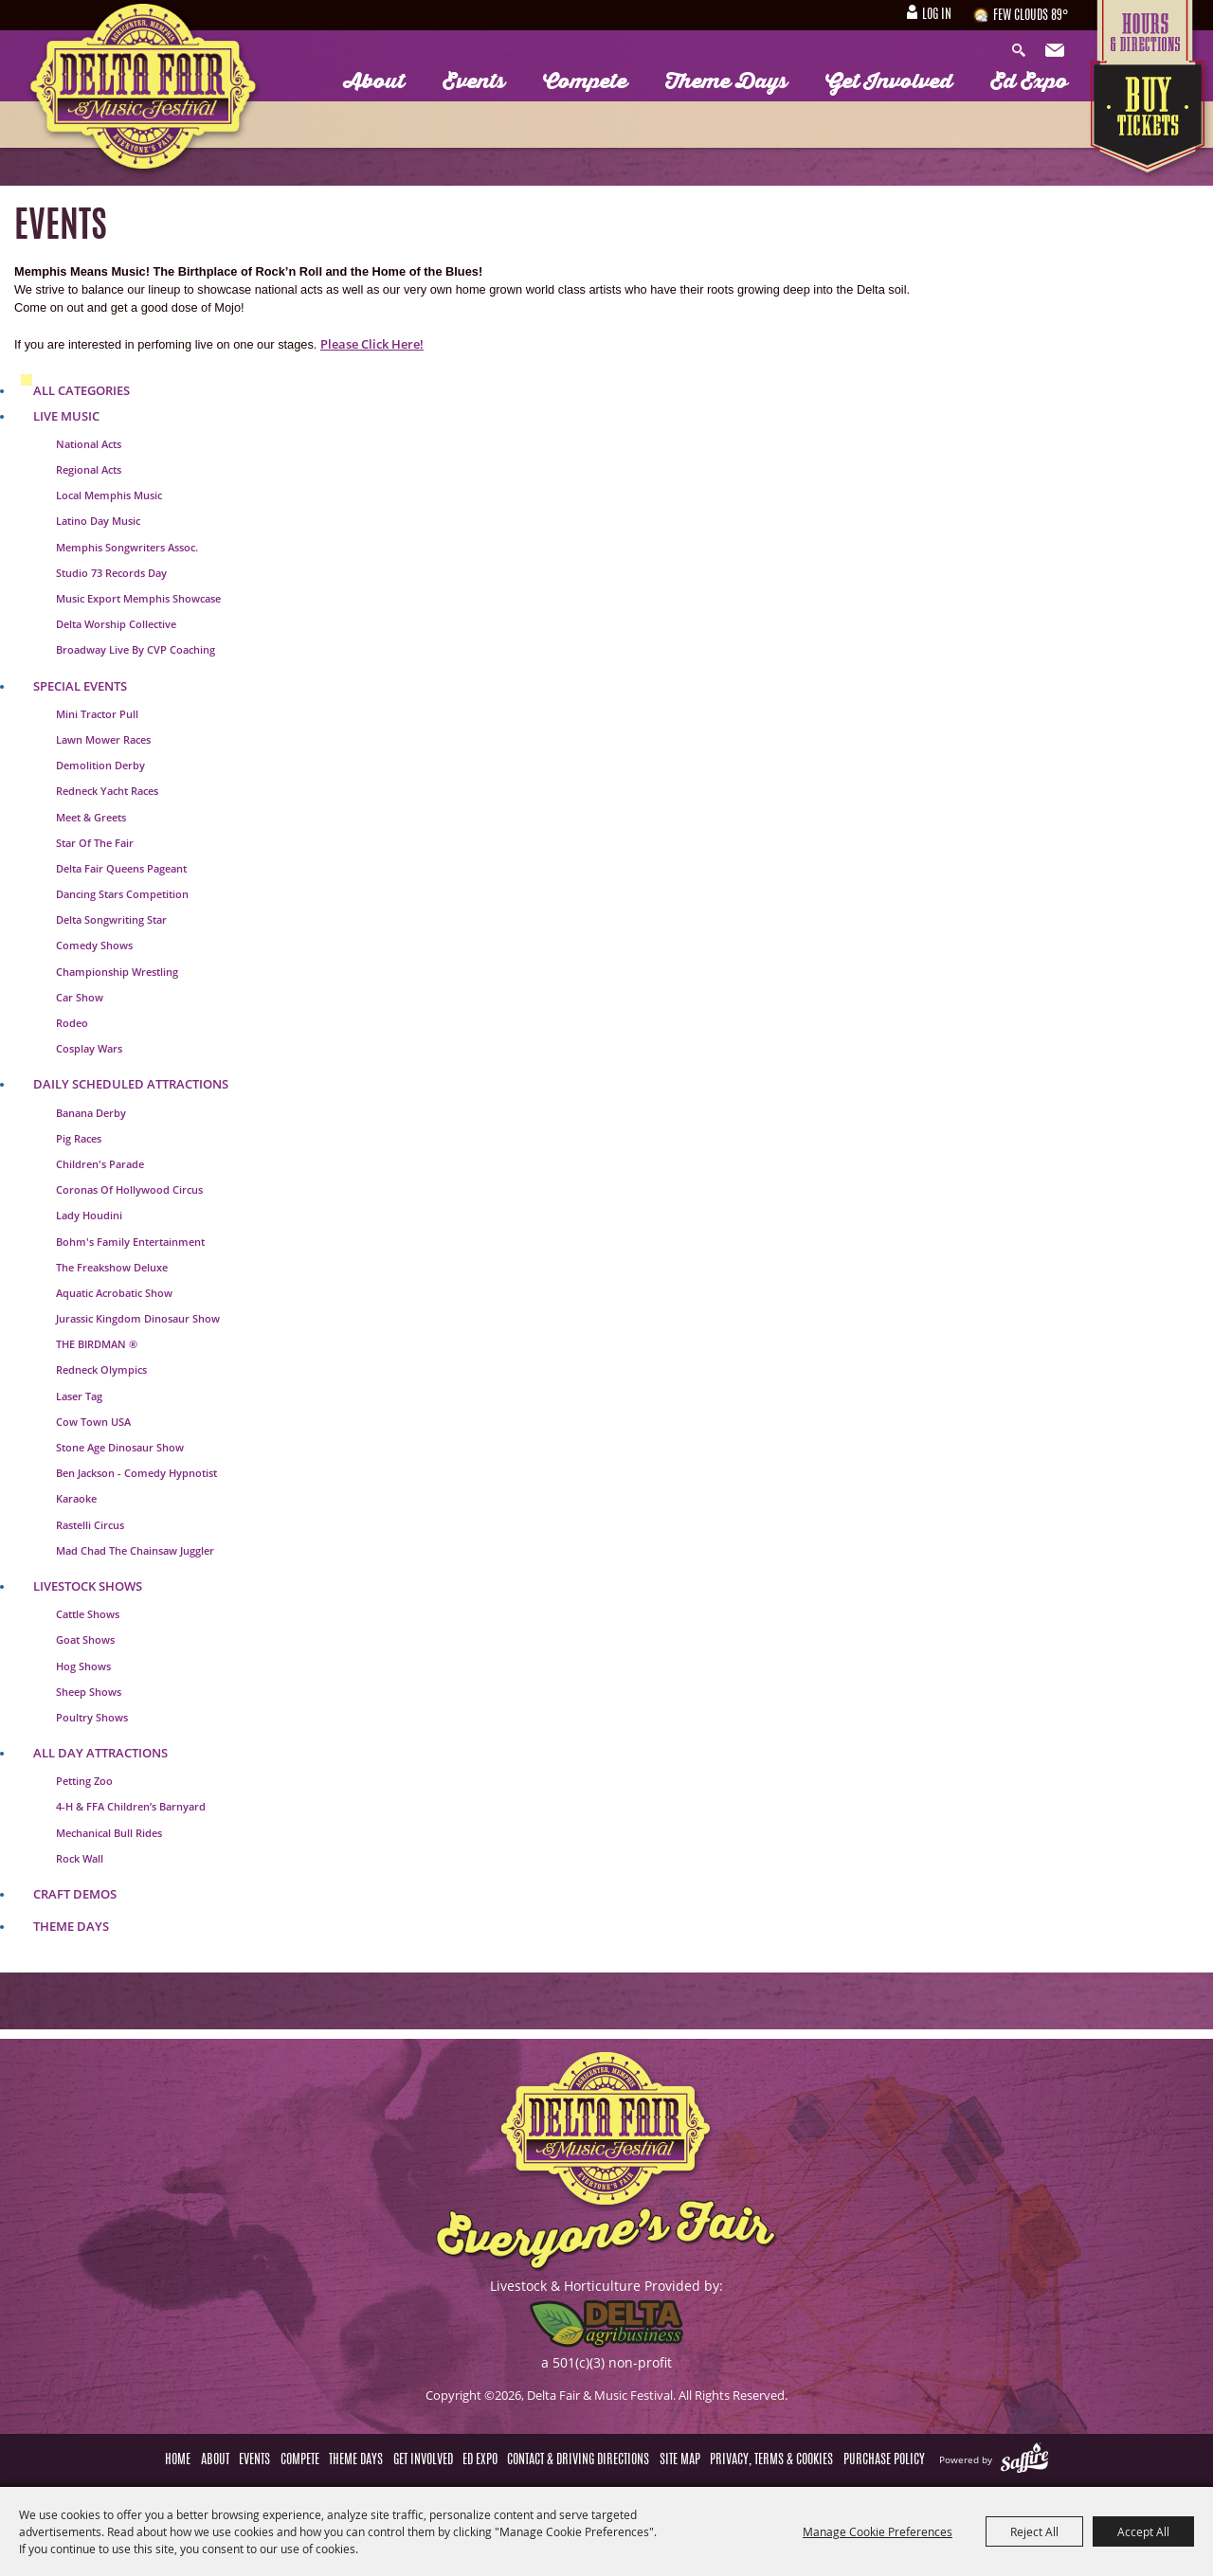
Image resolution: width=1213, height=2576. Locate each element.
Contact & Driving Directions (578, 2460)
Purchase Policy (884, 2460)
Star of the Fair (95, 843)
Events (474, 81)
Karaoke (76, 1498)
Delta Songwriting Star (111, 919)
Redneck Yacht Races (107, 791)
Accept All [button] (1143, 2531)
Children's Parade (100, 1164)
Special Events (80, 685)
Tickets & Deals (1150, 120)
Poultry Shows (92, 1717)
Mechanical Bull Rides (109, 1833)
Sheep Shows (88, 1691)
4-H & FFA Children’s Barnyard (131, 1806)
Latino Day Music (98, 520)
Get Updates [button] (1056, 51)
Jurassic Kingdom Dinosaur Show (138, 1318)
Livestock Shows (87, 1585)
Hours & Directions (1150, 30)
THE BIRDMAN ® (96, 1344)
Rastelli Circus (90, 1525)
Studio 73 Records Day (111, 573)
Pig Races (78, 1138)
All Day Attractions (100, 1752)
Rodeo (72, 1023)
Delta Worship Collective (116, 624)
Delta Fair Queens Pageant (121, 868)
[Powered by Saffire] (1024, 2459)
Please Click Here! (372, 343)
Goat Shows (85, 1639)
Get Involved (888, 81)
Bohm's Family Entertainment (130, 1241)
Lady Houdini (89, 1215)
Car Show (79, 997)
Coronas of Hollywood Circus (129, 1189)
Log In (936, 15)
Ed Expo (1029, 81)
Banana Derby (91, 1113)
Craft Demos (75, 1893)
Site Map (680, 2460)
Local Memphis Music (109, 495)
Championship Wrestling (117, 971)
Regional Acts (88, 469)
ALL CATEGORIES (81, 390)
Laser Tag (79, 1396)
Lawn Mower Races (103, 739)
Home (177, 2460)
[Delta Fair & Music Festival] (143, 92)
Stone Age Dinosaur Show (120, 1447)
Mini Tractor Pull (97, 714)
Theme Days (726, 81)
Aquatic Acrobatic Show (114, 1293)
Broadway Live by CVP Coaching (135, 649)
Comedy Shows (94, 945)
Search (1023, 51)
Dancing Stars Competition (122, 894)
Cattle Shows (87, 1614)
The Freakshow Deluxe (112, 1267)
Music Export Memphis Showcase (138, 598)
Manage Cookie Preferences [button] (877, 2531)
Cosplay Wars (89, 1048)
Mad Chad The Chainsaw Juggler (135, 1550)
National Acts (88, 444)
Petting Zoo (84, 1781)
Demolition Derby (100, 765)
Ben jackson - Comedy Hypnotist (136, 1473)
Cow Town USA (93, 1421)
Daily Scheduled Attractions (130, 1083)
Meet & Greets (91, 817)
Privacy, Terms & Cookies (771, 2460)
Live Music (66, 415)
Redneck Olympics (101, 1369)
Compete (585, 81)
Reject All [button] (1034, 2531)
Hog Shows (83, 1666)
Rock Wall (79, 1858)
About (374, 81)
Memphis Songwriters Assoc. (127, 547)
